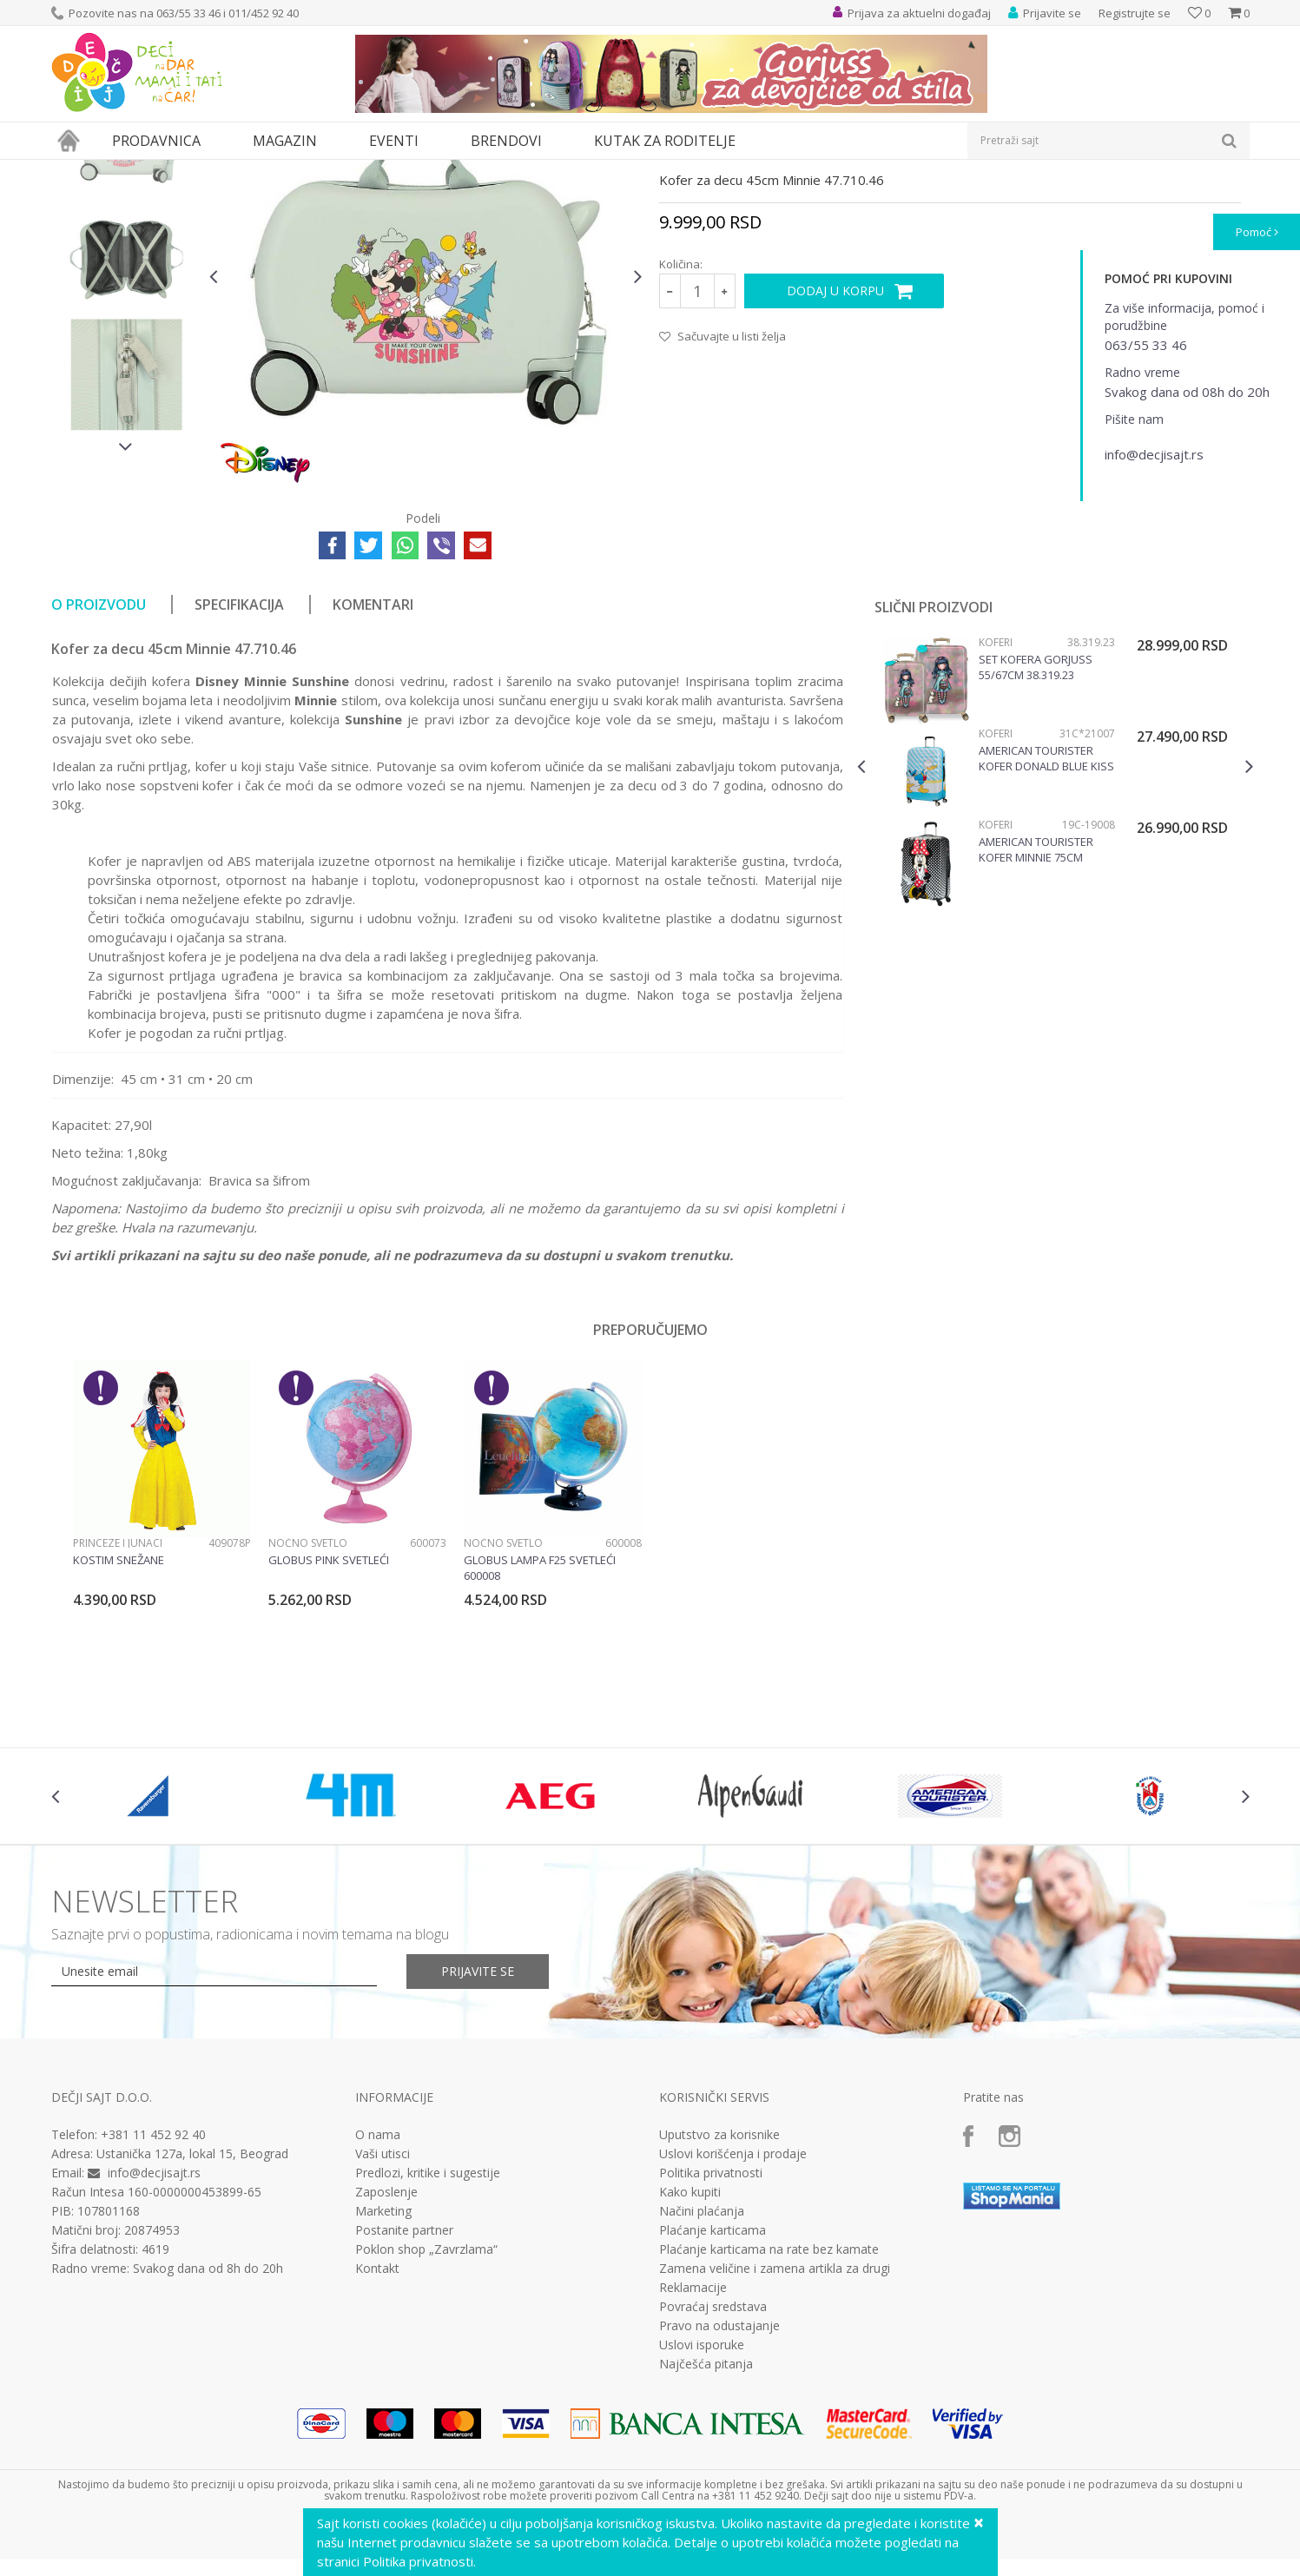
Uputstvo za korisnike (719, 2295)
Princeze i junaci (117, 1702)
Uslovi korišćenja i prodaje (733, 2314)
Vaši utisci (382, 2314)
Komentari (373, 764)
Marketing (383, 2371)
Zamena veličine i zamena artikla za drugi (774, 2428)
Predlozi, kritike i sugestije (427, 2333)
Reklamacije (693, 2447)
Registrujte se (1135, 13)
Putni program (202, 170)
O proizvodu (98, 764)
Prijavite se (477, 2131)
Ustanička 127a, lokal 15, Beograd (192, 2313)
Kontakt (377, 2428)
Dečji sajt (73, 170)
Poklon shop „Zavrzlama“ (426, 2409)
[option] (126, 303)
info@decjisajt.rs (154, 2332)
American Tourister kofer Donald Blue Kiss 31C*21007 (1046, 918)
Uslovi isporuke (701, 2505)
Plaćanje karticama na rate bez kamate (769, 2409)
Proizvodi (131, 170)
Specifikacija (239, 764)
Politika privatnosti (710, 2333)
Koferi (265, 170)
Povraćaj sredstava (713, 2467)
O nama (377, 2295)
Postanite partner (404, 2390)
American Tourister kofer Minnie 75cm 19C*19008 (1036, 1009)
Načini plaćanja (701, 2371)
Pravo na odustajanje (719, 2486)
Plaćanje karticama (712, 2390)
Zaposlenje (386, 2352)
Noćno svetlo (307, 1702)
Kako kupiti (690, 2352)
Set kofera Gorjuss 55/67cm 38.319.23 (1035, 826)
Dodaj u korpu (835, 450)
